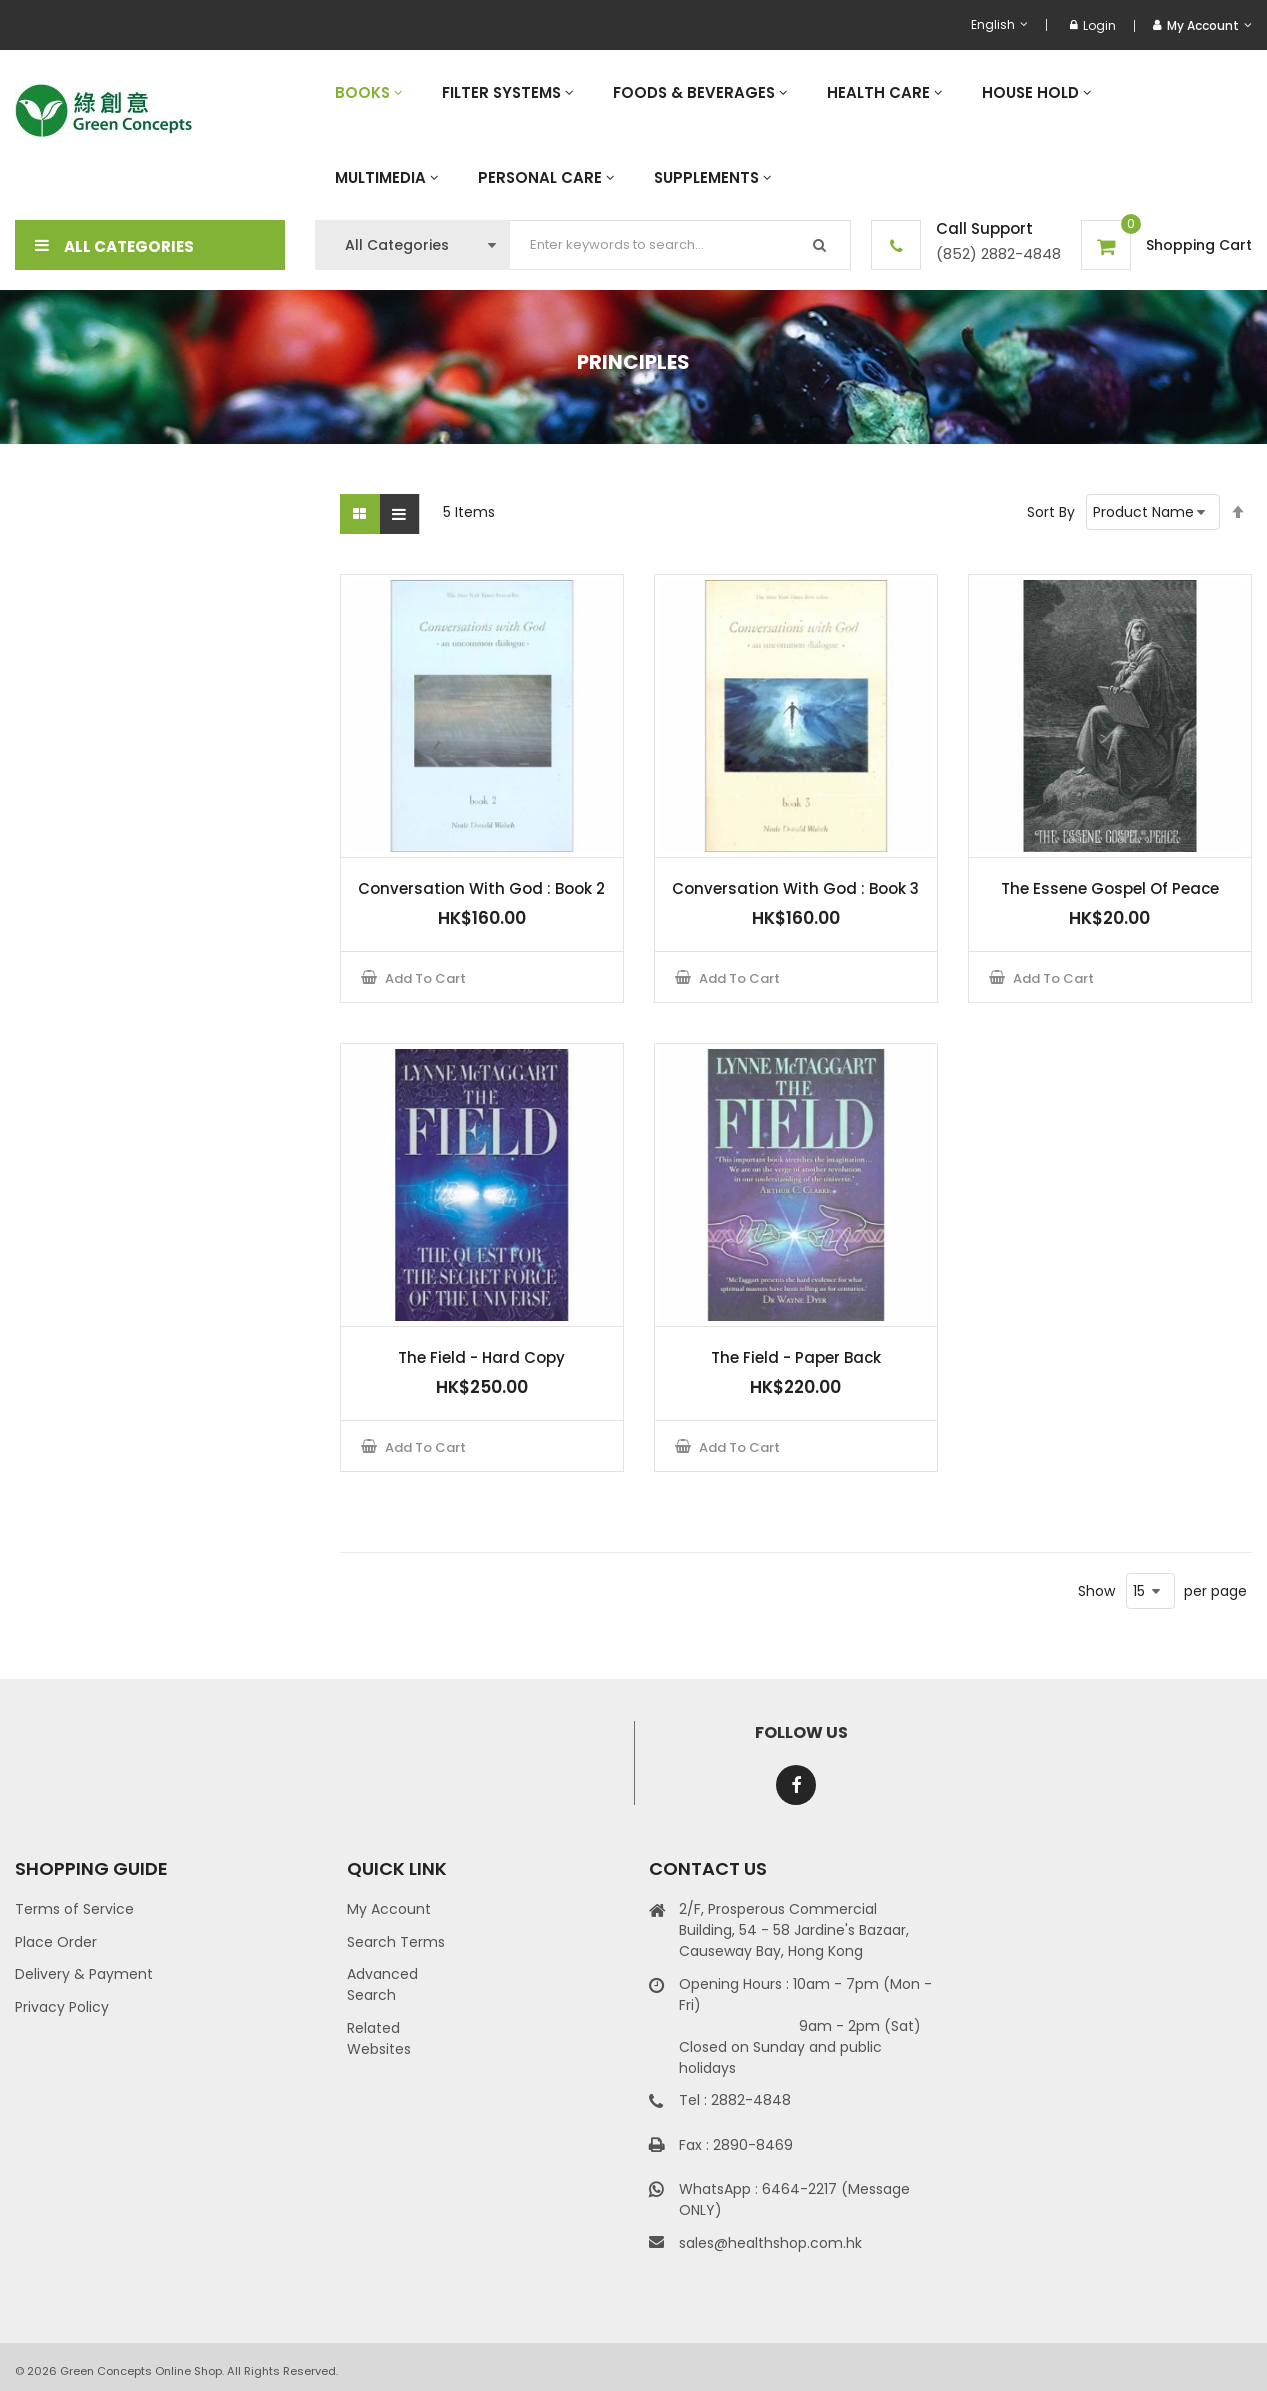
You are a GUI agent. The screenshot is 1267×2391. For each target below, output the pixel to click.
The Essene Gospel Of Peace (1110, 888)
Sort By (1051, 512)
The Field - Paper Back (796, 1357)
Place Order (56, 1942)
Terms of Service (74, 1909)
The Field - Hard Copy (481, 1357)
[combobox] (680, 245)
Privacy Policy (62, 2007)
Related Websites (379, 2038)
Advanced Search (382, 1984)
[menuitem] (368, 92)
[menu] (783, 135)
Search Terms (396, 1942)
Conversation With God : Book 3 (795, 888)
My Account (389, 1909)
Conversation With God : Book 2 (481, 888)
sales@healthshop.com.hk (770, 2243)
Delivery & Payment (84, 1974)
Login (1093, 25)
